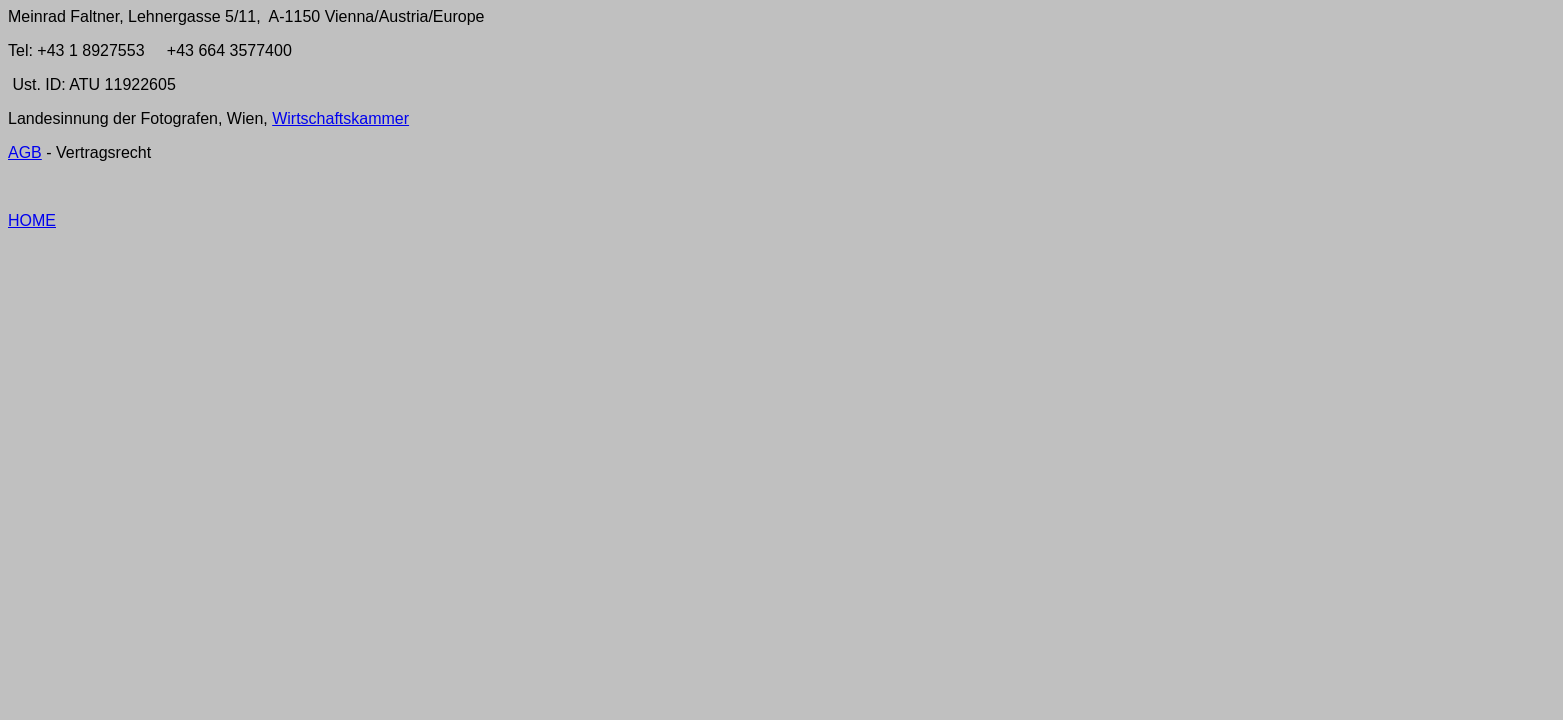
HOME (32, 220)
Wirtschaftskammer (340, 118)
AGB (25, 152)
